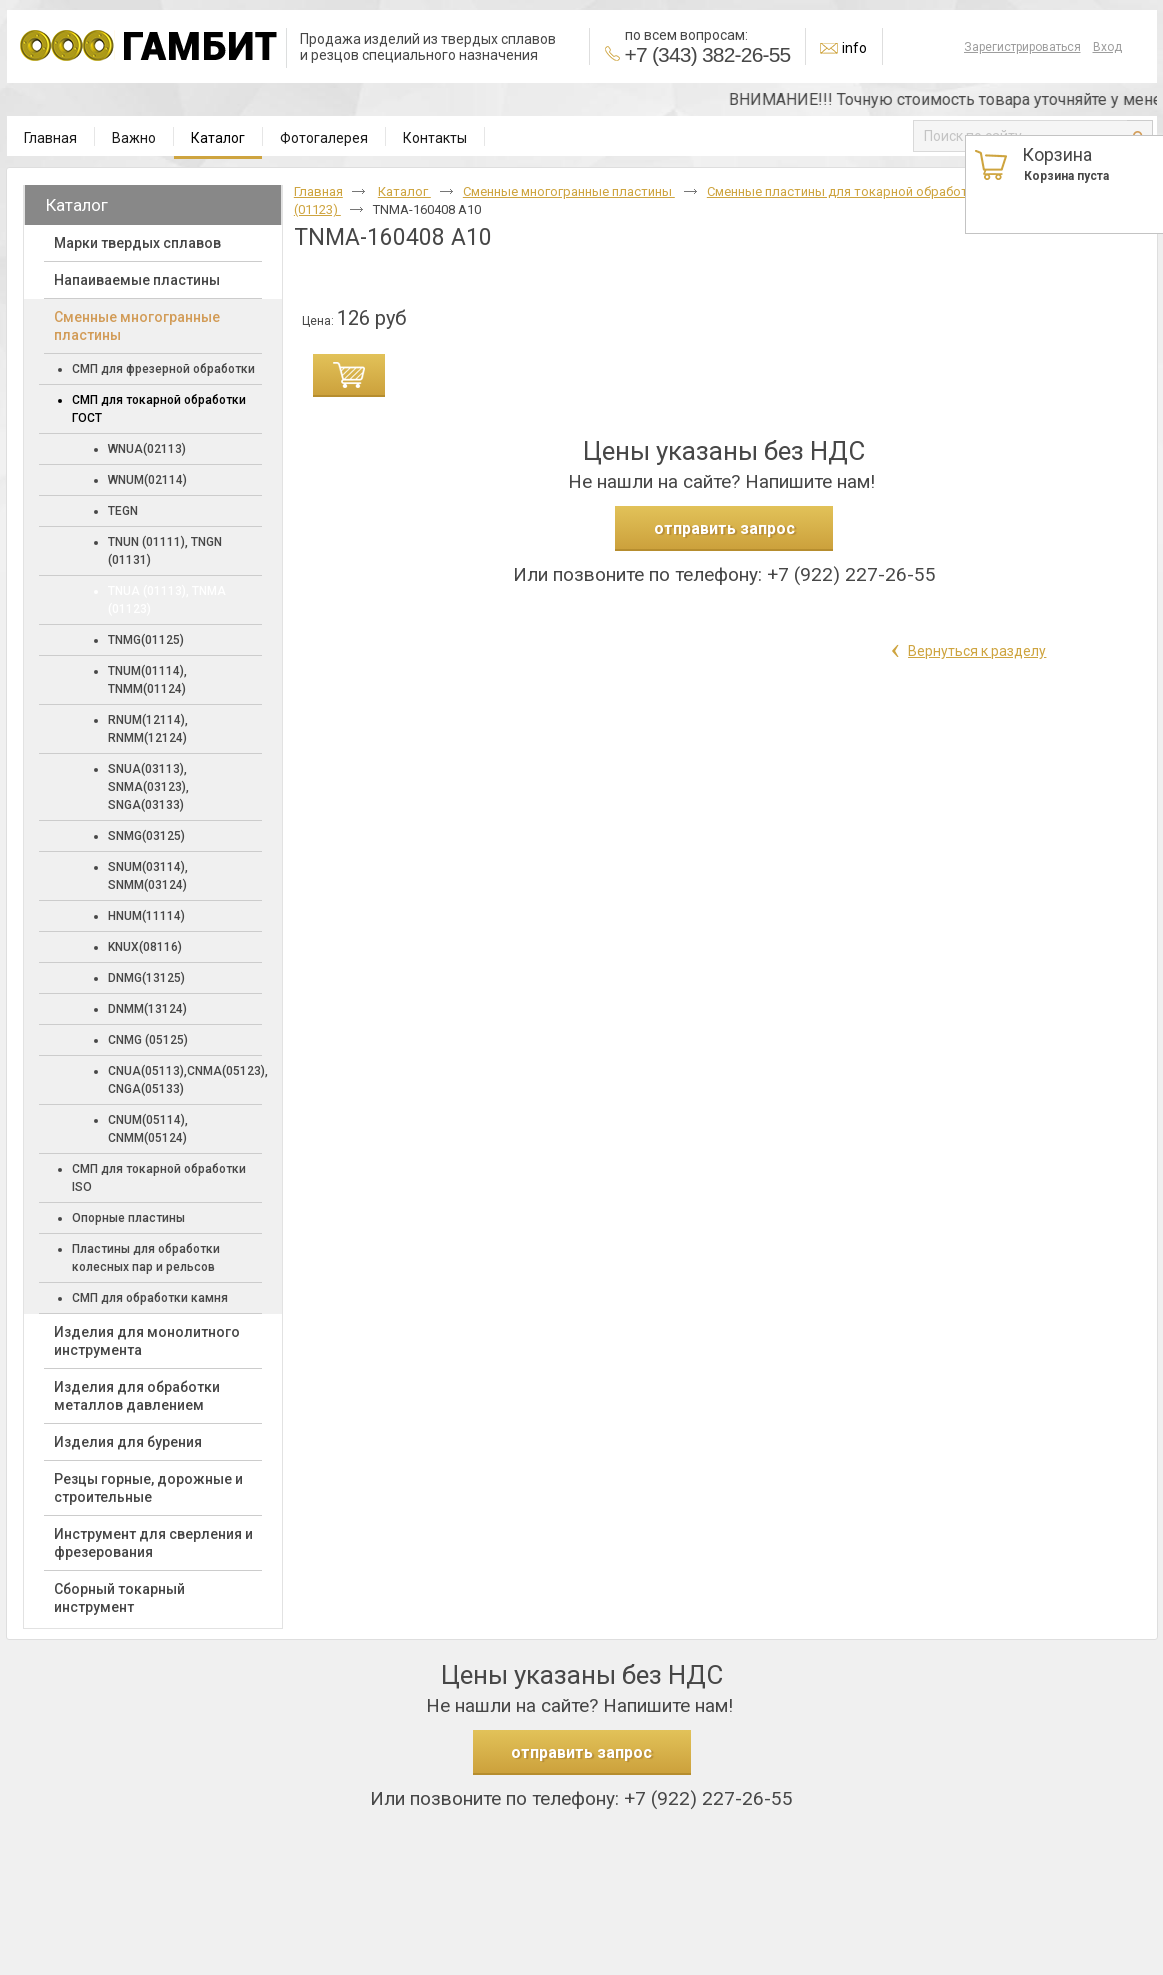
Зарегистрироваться (1022, 47)
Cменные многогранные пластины (569, 191)
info (854, 48)
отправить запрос (724, 528)
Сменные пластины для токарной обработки (846, 191)
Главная (318, 191)
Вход (1107, 47)
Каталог (218, 138)
